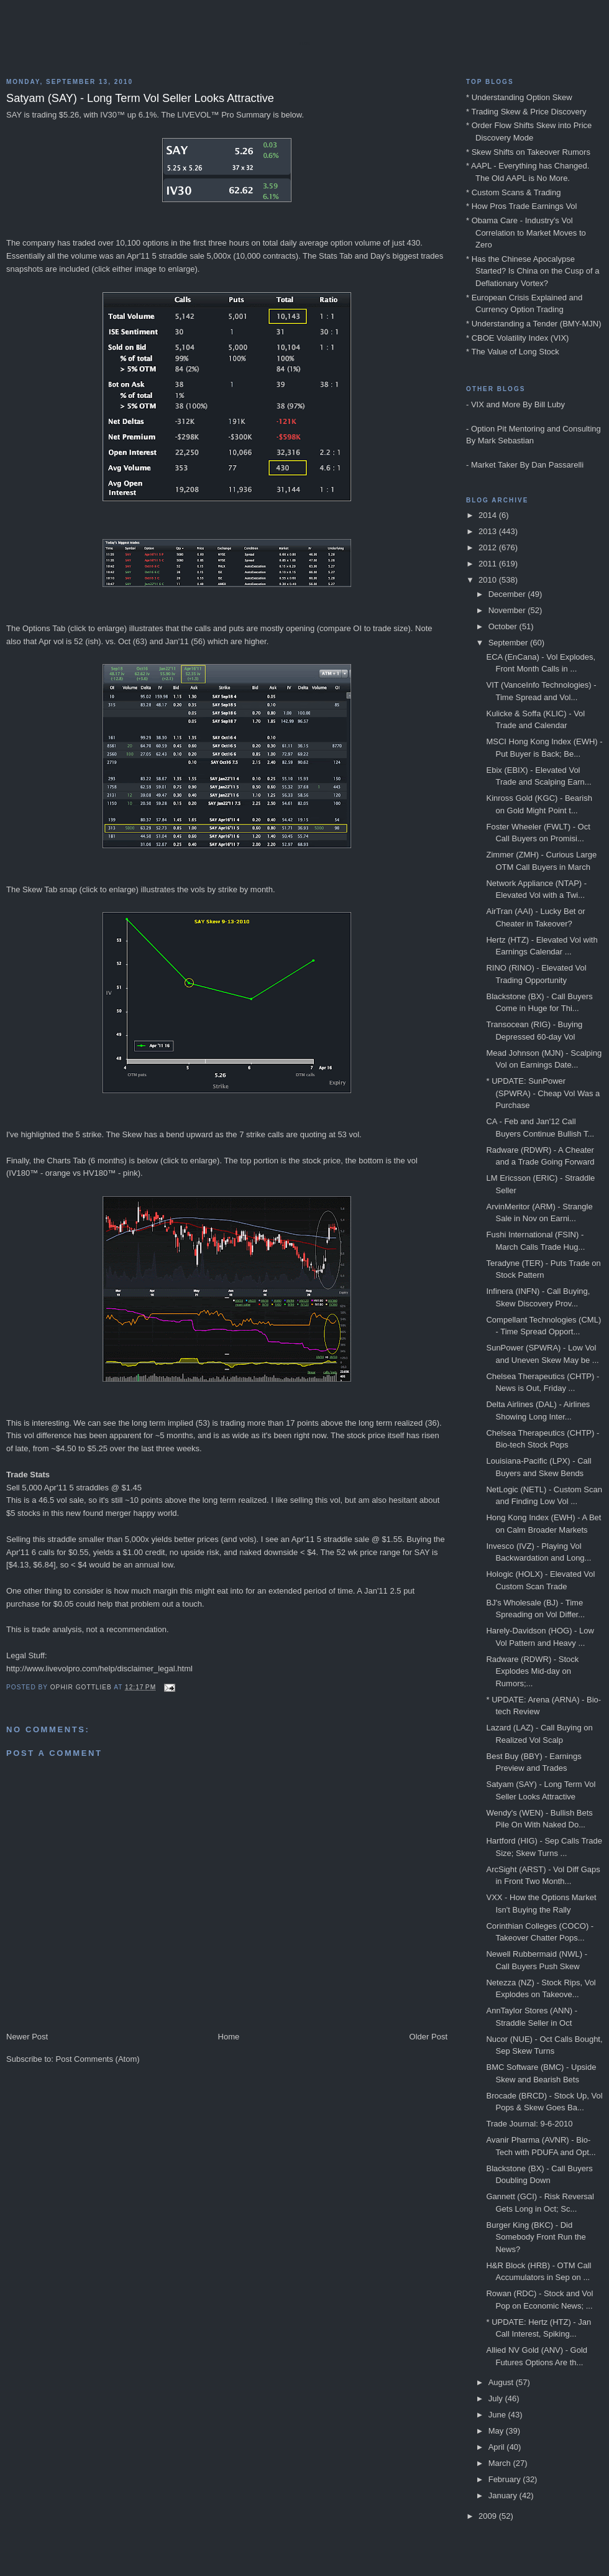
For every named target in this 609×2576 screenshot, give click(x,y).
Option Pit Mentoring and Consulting (536, 428)
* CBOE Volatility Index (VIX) (517, 338)
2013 (488, 531)
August (502, 2382)
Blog (304, 43)
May (497, 2430)
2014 (488, 515)
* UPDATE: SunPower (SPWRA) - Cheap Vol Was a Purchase (543, 1093)
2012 (488, 547)
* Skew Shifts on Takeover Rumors (528, 152)
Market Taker (494, 464)
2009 (488, 2516)
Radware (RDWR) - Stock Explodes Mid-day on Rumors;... (532, 1671)
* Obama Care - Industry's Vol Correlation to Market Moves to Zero (526, 232)
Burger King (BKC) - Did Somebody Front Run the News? (535, 2237)
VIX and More (496, 404)
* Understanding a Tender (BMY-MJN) (534, 323)
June (498, 2414)
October (504, 626)
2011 (488, 563)
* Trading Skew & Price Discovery (526, 111)
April (497, 2447)
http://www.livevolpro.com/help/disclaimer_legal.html (99, 1668)
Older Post (428, 2036)
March (500, 2463)
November (508, 610)
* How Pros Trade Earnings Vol (521, 206)
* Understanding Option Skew (519, 97)
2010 (488, 579)
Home (229, 2036)
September (509, 642)
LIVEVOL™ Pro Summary (223, 114)
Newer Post (27, 2036)
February (505, 2479)
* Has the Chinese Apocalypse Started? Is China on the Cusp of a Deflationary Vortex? (532, 271)
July (496, 2398)
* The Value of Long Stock (512, 351)
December (508, 594)
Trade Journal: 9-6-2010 (529, 2123)
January (504, 2495)
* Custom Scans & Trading (513, 192)
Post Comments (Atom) (98, 2059)
